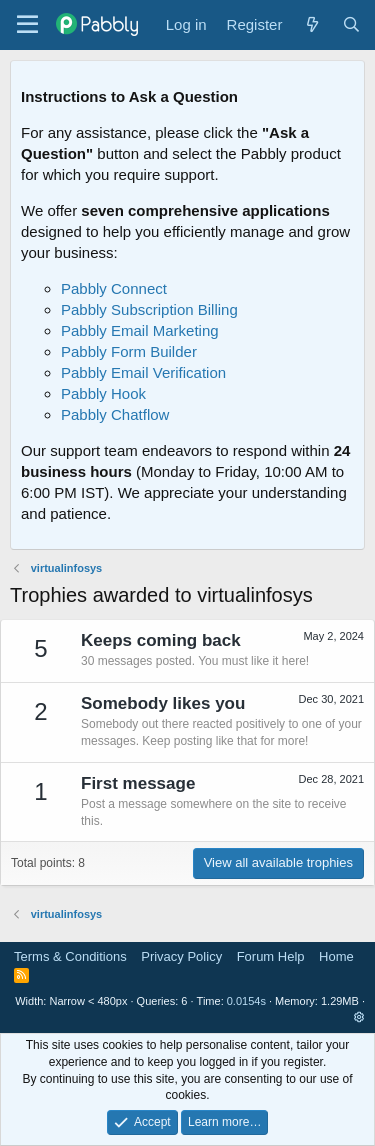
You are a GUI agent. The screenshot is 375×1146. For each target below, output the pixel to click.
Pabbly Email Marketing (140, 330)
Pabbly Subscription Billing (149, 309)
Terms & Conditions (70, 956)
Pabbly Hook (103, 393)
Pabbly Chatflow (115, 414)
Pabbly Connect (114, 288)
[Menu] (27, 25)
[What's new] (311, 24)
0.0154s (246, 1001)
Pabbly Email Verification (143, 372)
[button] (359, 1017)
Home (336, 956)
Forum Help (271, 956)
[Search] (351, 24)
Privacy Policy (181, 956)
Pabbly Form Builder (129, 351)
